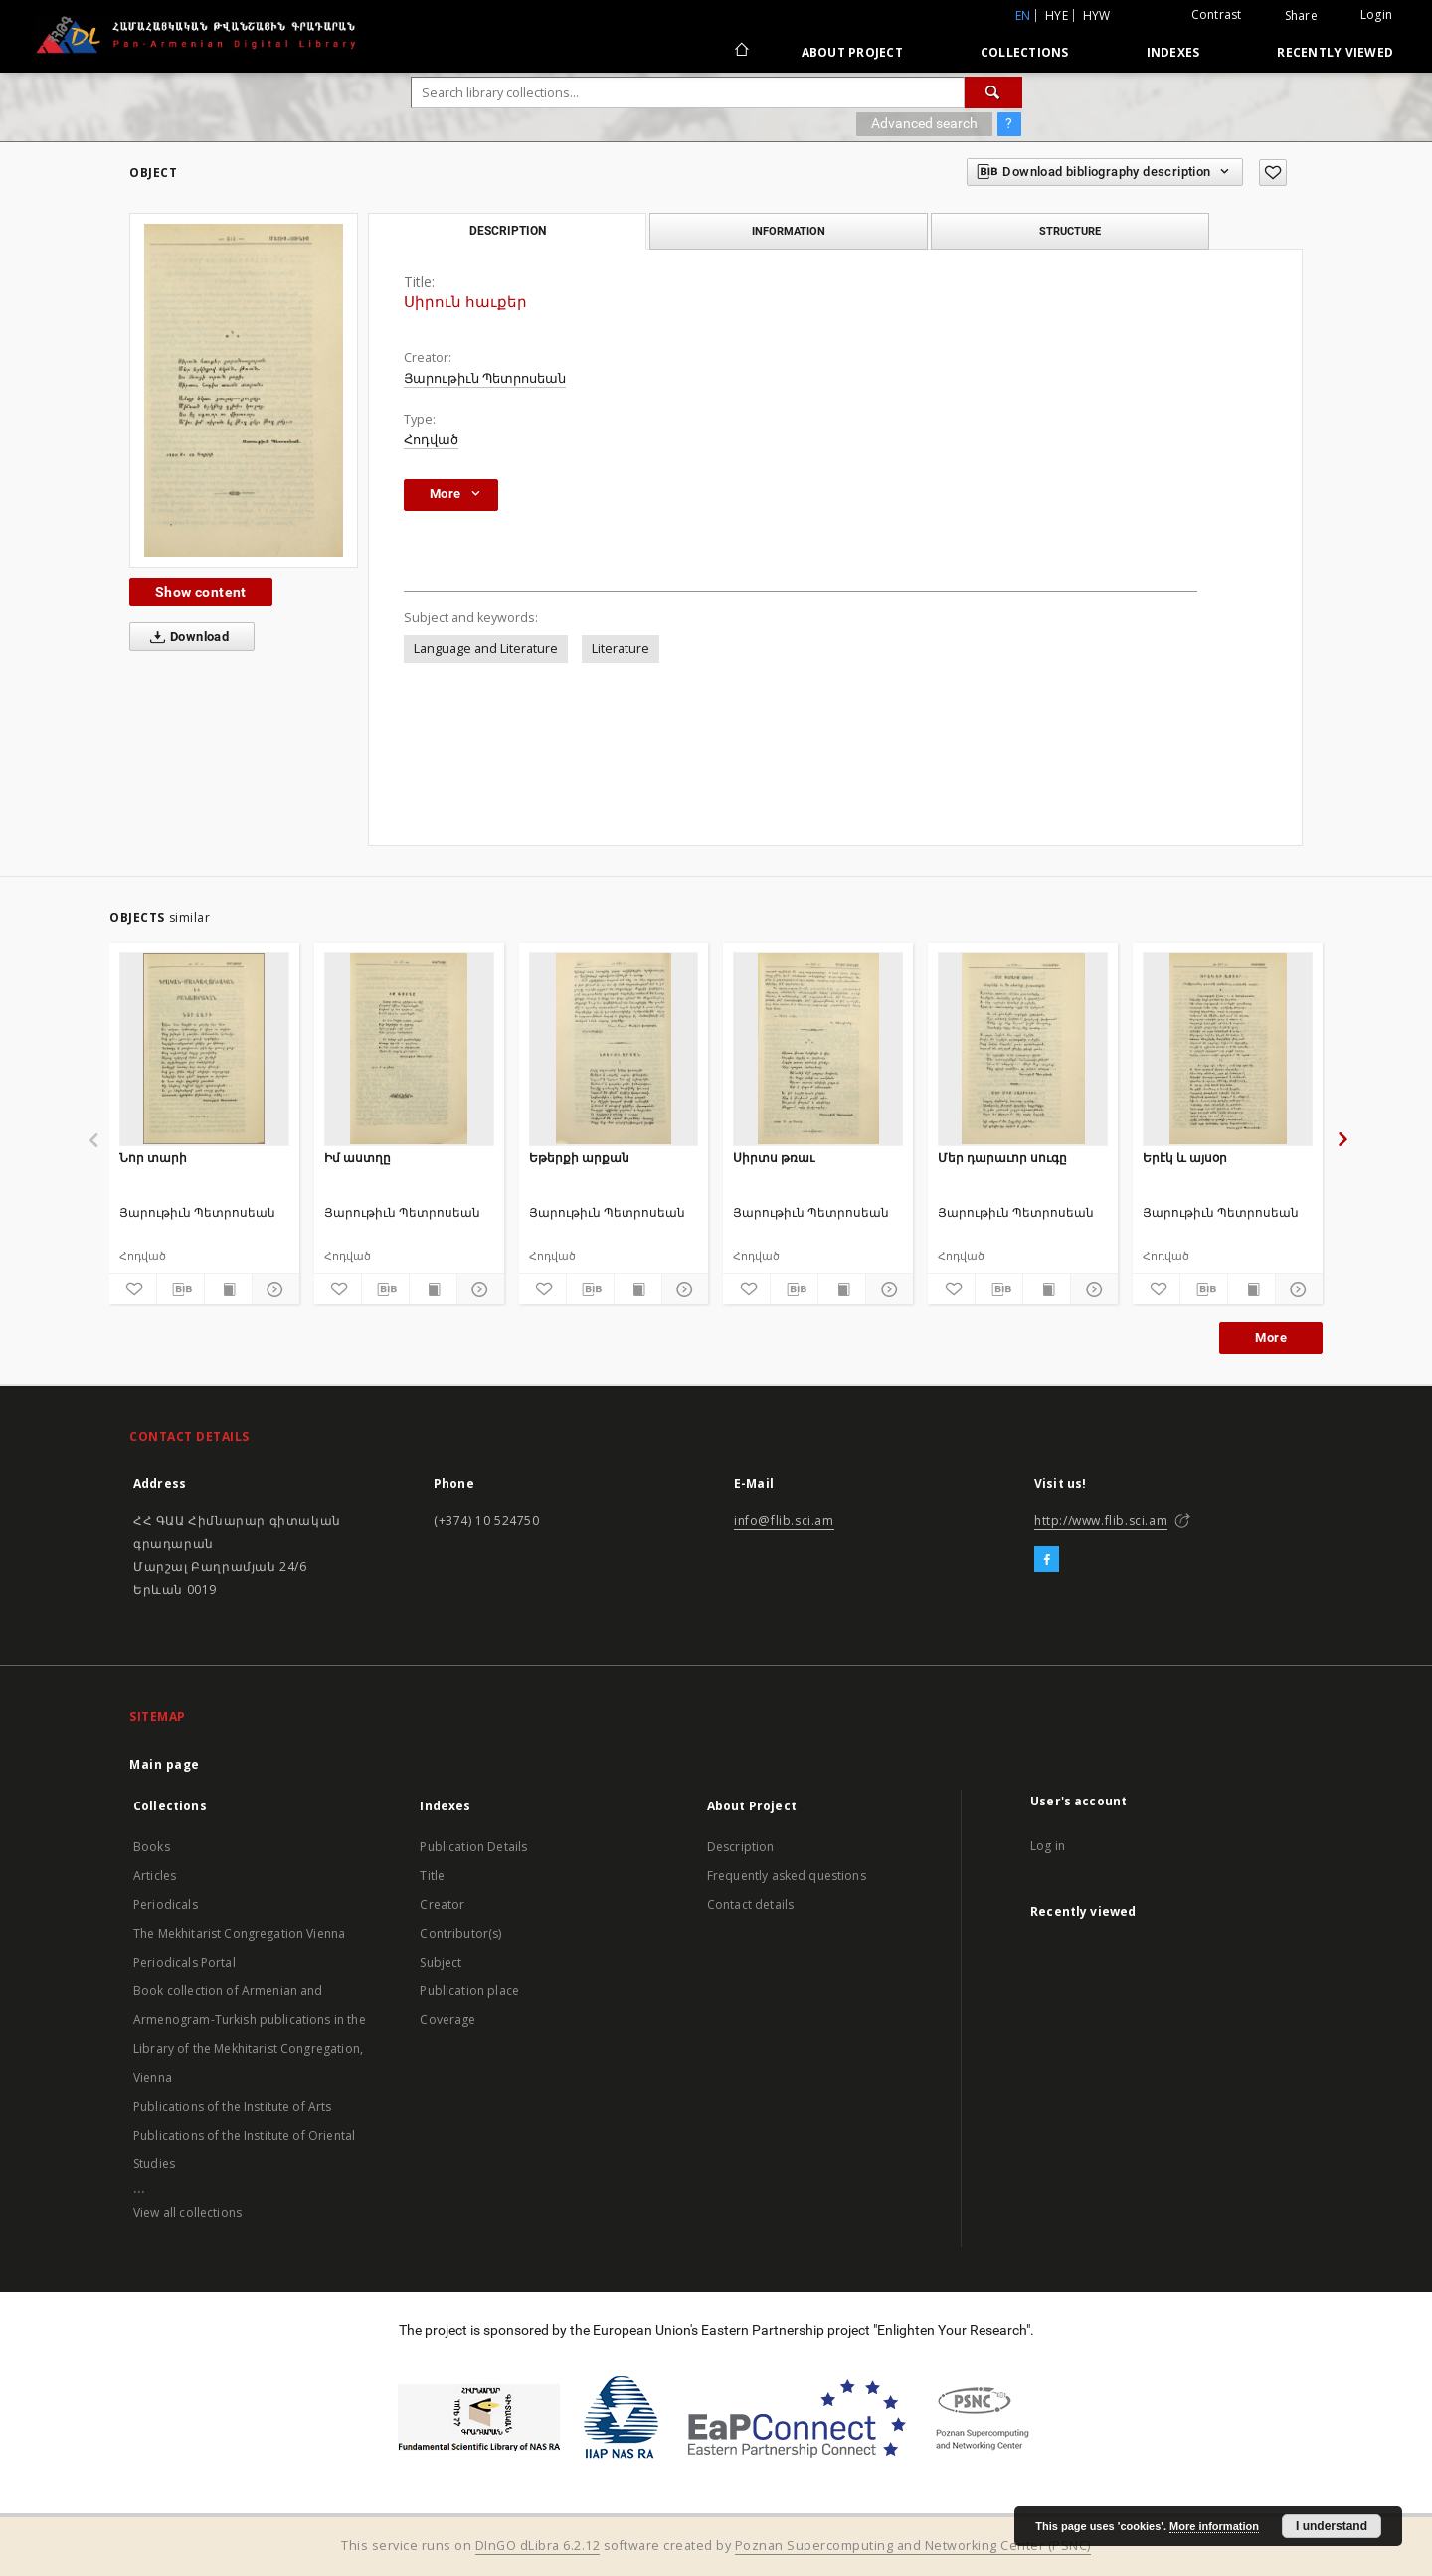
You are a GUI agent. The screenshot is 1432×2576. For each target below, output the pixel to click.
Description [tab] (507, 231)
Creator (442, 1904)
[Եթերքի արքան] (614, 1048)
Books (151, 1846)
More (1271, 1337)
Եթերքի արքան (579, 1157)
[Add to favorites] (1273, 172)
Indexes (1173, 52)
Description (741, 1846)
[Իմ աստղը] (409, 1048)
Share (1301, 16)
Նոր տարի (153, 1157)
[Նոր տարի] (204, 1048)
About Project (852, 52)
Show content (201, 592)
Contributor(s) (460, 1933)
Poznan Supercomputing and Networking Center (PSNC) (913, 2545)
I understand (1331, 2526)
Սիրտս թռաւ (773, 1157)
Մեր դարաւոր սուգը (1002, 1157)
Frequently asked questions (786, 1875)
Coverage (447, 2019)
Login (1376, 14)
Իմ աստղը (357, 1157)
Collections (1025, 52)
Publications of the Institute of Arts (232, 2106)
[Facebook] (1046, 1560)
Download (185, 637)
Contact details (750, 1904)
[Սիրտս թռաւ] (818, 1048)
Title (432, 1875)
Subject (440, 1962)
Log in (1047, 1845)
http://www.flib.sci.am (1100, 1520)
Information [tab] (788, 231)
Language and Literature (486, 648)
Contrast (1216, 14)
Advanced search (924, 123)
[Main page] (740, 52)
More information (1214, 2526)
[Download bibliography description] (180, 1289)
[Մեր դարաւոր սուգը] (1023, 1048)
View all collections (187, 2212)
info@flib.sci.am (784, 1520)
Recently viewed (1335, 52)
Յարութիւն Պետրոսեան (485, 378)
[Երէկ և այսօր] (1228, 1048)
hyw (1097, 15)
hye (1056, 15)
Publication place (469, 1990)
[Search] (993, 92)
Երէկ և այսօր (1185, 1157)
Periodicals (165, 1904)
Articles (154, 1875)
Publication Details (473, 1846)
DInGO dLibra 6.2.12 (538, 2545)
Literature (620, 648)
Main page (164, 1764)
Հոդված (431, 439)
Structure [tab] (1070, 231)
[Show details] (273, 1289)
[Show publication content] (228, 1289)
